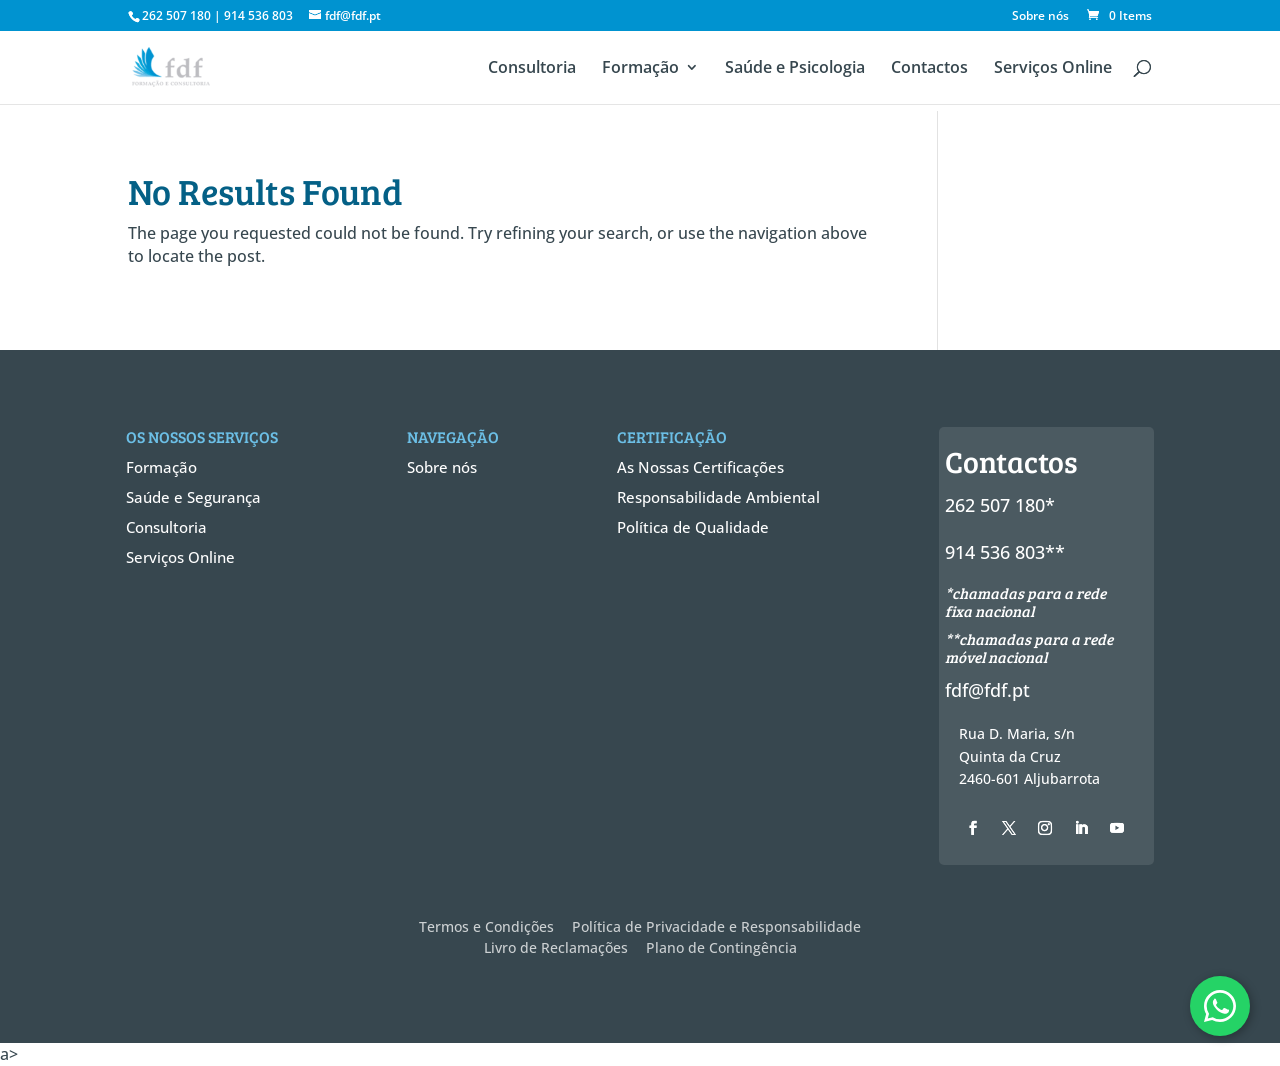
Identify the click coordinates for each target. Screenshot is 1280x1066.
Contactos (929, 69)
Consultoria (532, 69)
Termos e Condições (486, 926)
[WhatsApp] (1220, 1006)
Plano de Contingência (721, 947)
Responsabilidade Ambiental (718, 497)
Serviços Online (1053, 69)
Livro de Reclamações (556, 947)
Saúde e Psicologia (795, 69)
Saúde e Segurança (193, 497)
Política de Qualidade (693, 527)
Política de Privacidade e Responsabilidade (716, 926)
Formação (640, 69)
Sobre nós (1040, 17)
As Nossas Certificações (700, 467)
